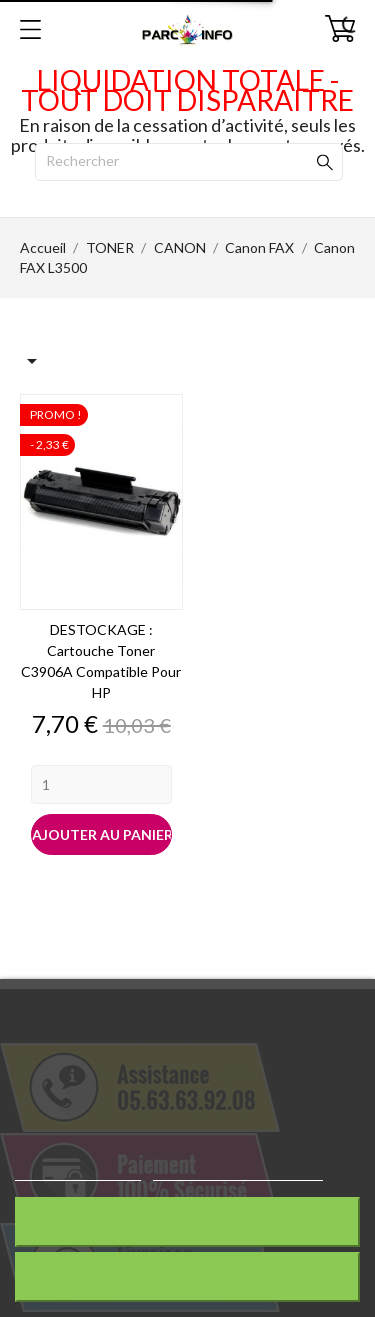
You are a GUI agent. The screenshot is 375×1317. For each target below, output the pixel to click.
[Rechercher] (189, 162)
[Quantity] (101, 784)
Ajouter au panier (102, 834)
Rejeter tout (187, 1221)
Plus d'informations (78, 1171)
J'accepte (187, 1276)
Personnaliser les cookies (238, 1171)
